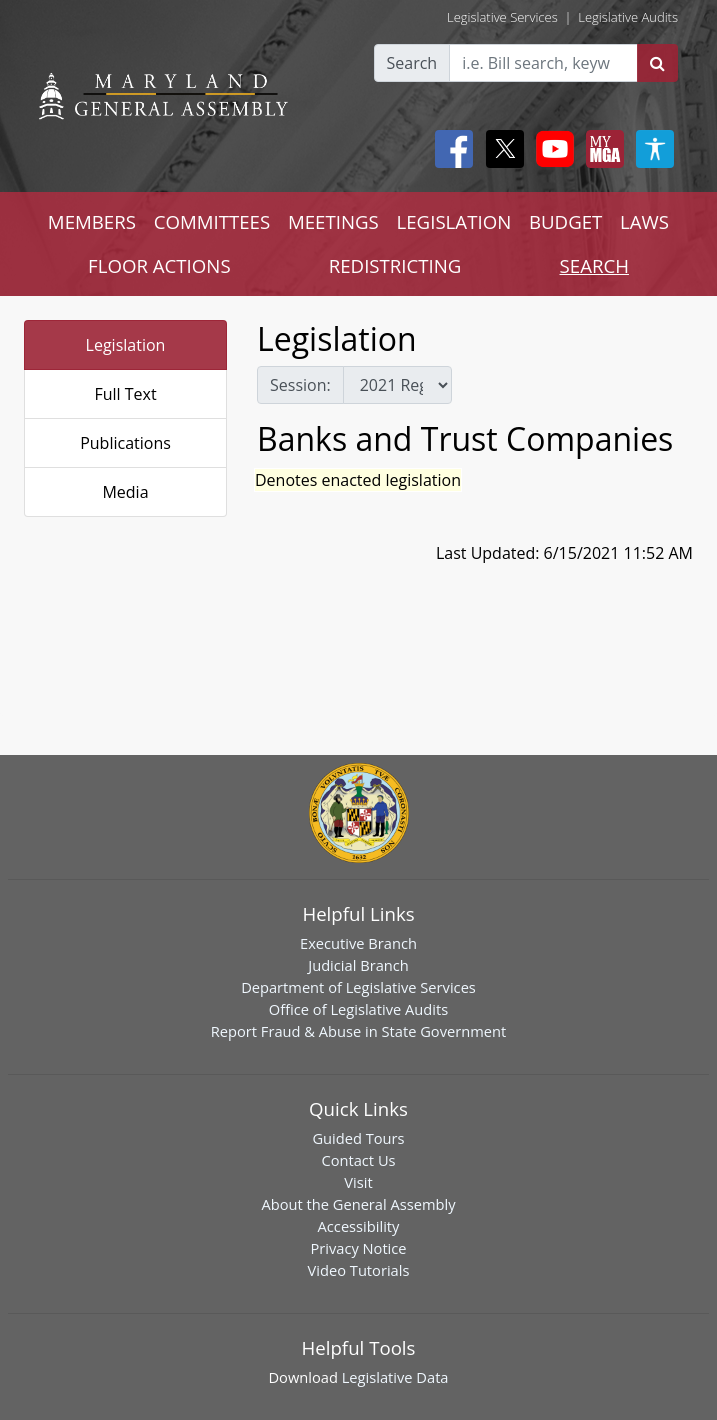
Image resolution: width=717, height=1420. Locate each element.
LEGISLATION (454, 221)
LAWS (644, 221)
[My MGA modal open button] (601, 149)
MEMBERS (92, 221)
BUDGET (565, 221)
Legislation (126, 345)
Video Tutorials (359, 1270)
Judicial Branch (358, 965)
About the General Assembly (358, 1204)
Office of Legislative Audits (358, 1009)
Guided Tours (358, 1138)
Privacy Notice (358, 1248)
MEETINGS (333, 221)
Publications (125, 443)
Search (412, 63)
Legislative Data (395, 1377)
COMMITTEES (212, 221)
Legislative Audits (628, 17)
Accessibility (359, 1226)
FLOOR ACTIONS (159, 265)
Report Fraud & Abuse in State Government (358, 1031)
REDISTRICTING (395, 265)
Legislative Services (502, 17)
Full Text (125, 394)
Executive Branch (358, 943)
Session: (300, 385)
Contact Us (358, 1160)
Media (125, 492)
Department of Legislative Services (358, 987)
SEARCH (594, 265)
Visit (358, 1182)
